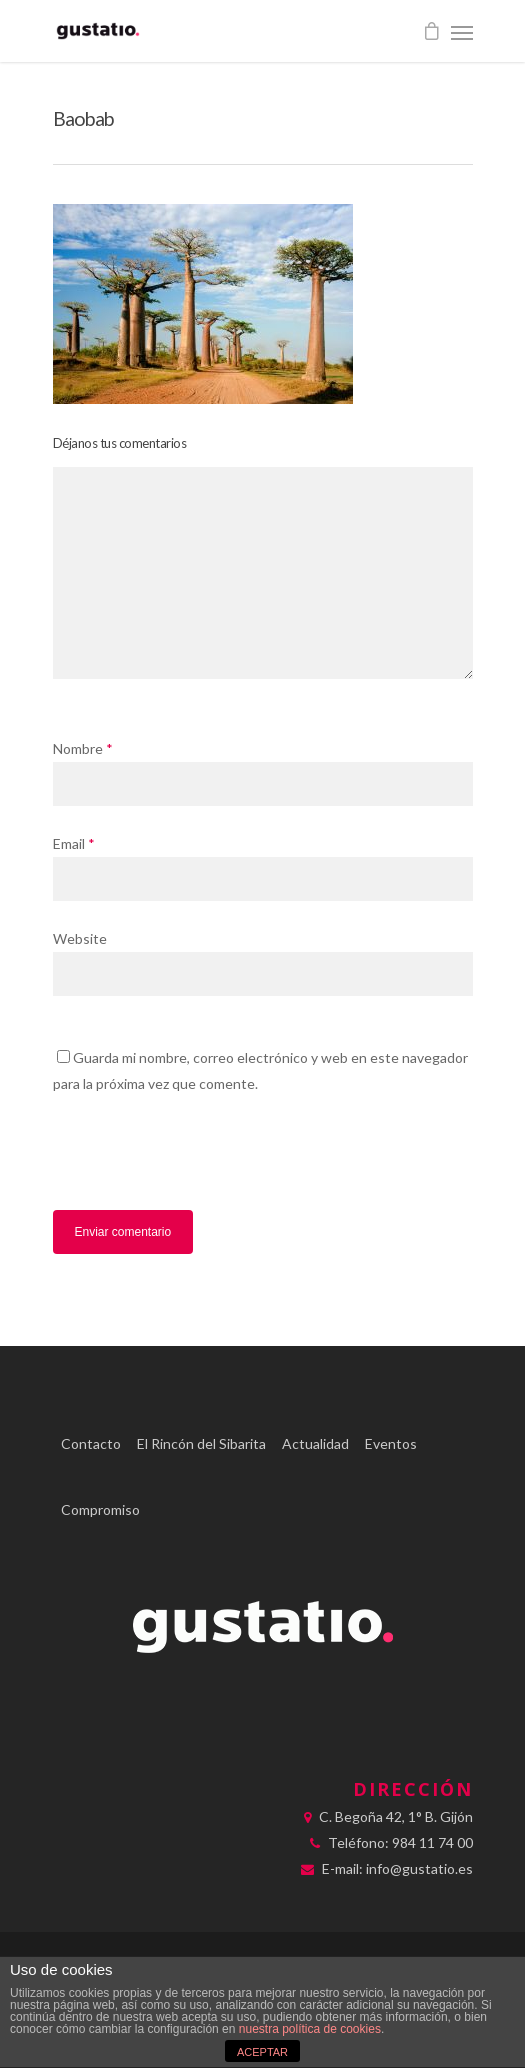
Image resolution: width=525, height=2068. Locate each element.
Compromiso (100, 1509)
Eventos (391, 1443)
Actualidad (315, 1443)
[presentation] (190, 1159)
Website (80, 938)
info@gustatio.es (419, 1868)
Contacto (91, 1443)
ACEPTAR (262, 2052)
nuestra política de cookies (310, 2029)
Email (74, 843)
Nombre (83, 748)
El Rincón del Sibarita (201, 1443)
